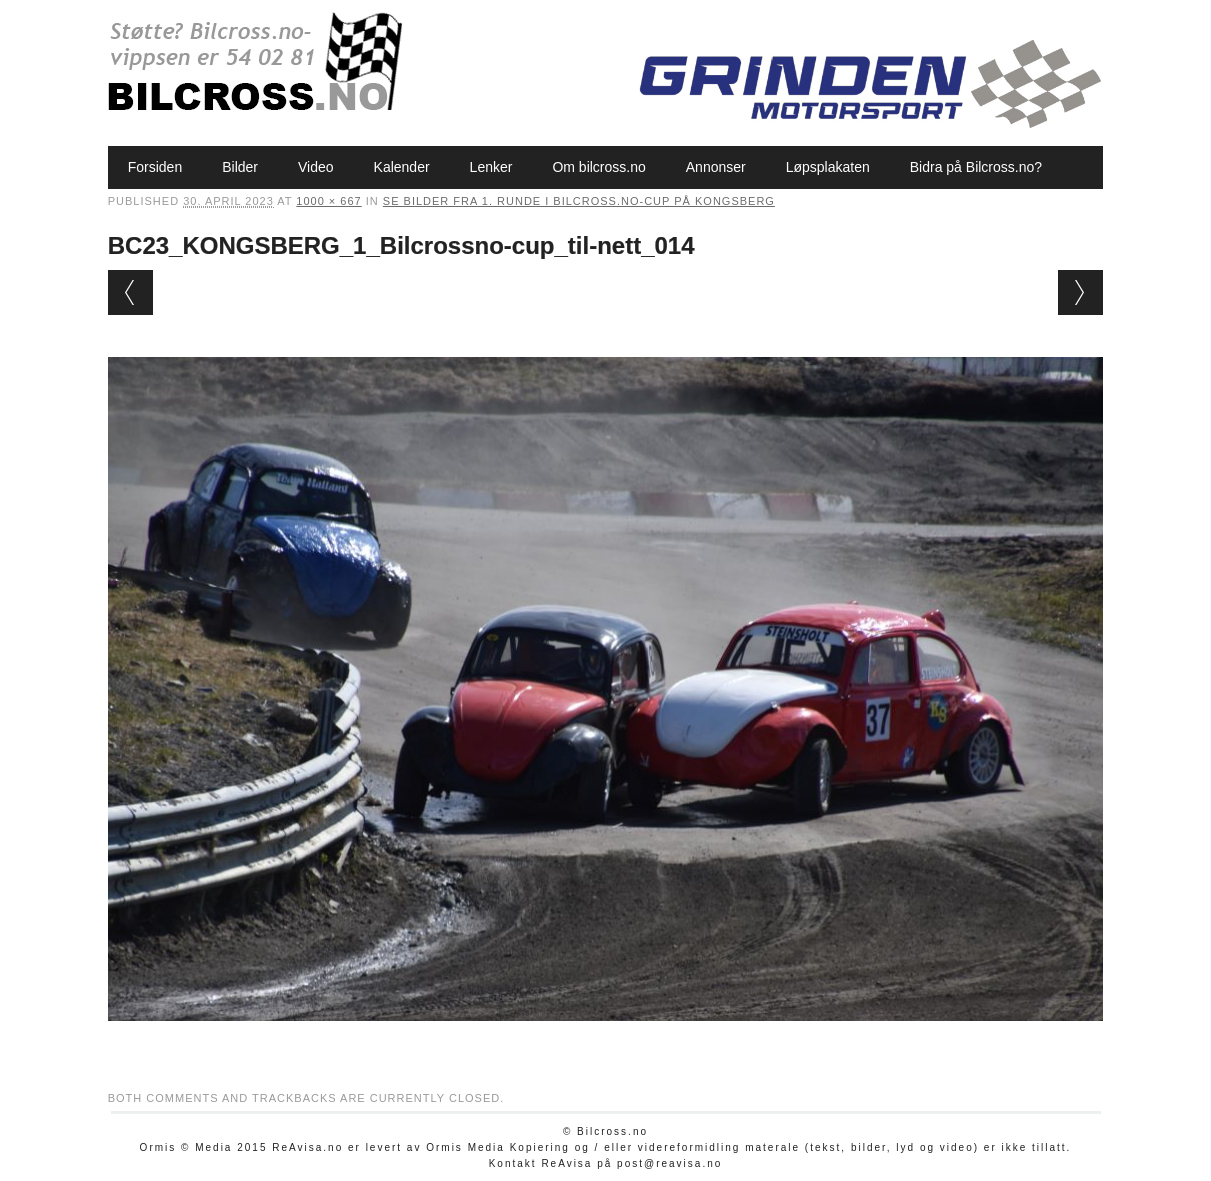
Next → (1080, 292)
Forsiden (155, 167)
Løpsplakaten (828, 167)
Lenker (491, 167)
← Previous (130, 292)
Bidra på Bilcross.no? (976, 167)
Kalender (402, 167)
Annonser (716, 167)
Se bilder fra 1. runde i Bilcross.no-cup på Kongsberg (579, 201)
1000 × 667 (328, 201)
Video (316, 167)
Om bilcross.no (598, 167)
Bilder (240, 167)
